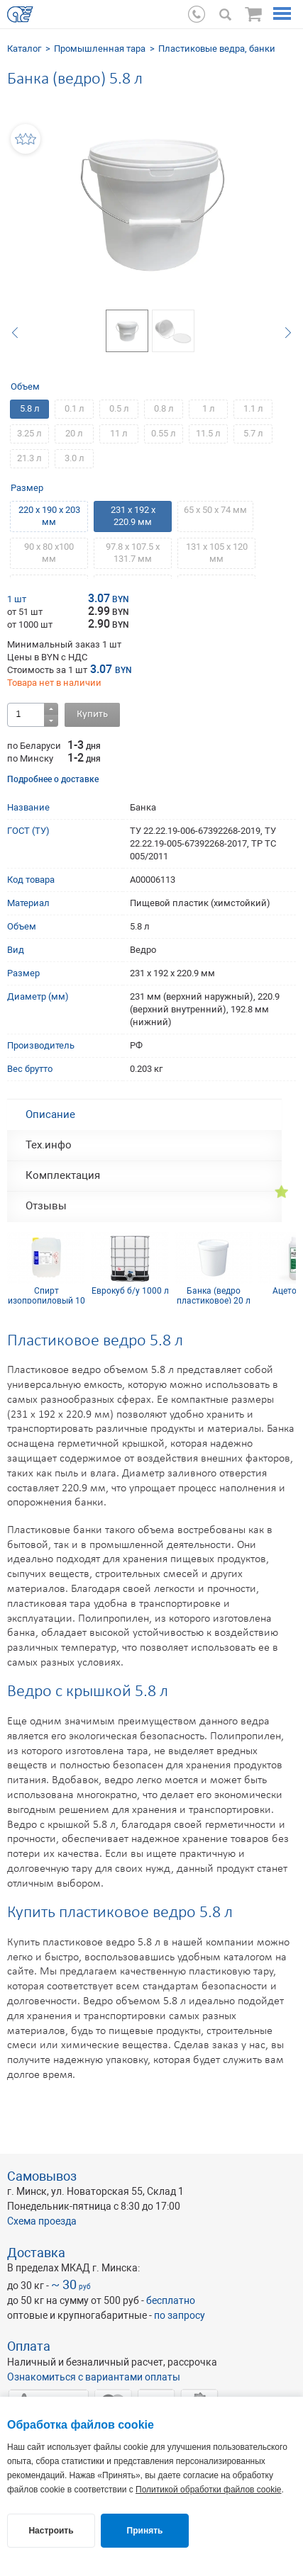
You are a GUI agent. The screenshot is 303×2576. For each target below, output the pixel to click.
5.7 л (253, 433)
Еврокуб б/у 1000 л (130, 1291)
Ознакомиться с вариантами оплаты (93, 2377)
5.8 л (30, 408)
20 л (74, 433)
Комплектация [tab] (63, 1175)
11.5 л (208, 433)
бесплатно (170, 2300)
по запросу (179, 2315)
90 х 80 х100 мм (49, 552)
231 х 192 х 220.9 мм (133, 515)
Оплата (28, 2346)
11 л (119, 433)
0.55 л (163, 433)
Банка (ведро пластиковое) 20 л (213, 1295)
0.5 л (119, 408)
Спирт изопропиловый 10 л (46, 1295)
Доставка (36, 2252)
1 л (208, 408)
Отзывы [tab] (46, 1205)
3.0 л (74, 458)
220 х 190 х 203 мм (49, 515)
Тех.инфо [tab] (49, 1145)
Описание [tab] (50, 1114)
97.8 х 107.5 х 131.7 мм (133, 552)
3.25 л (29, 433)
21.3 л (29, 458)
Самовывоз (42, 2176)
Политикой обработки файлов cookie (208, 2490)
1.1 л (253, 408)
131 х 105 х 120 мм (217, 552)
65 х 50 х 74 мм (215, 509)
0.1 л (74, 408)
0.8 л (164, 408)
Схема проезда (42, 2221)
